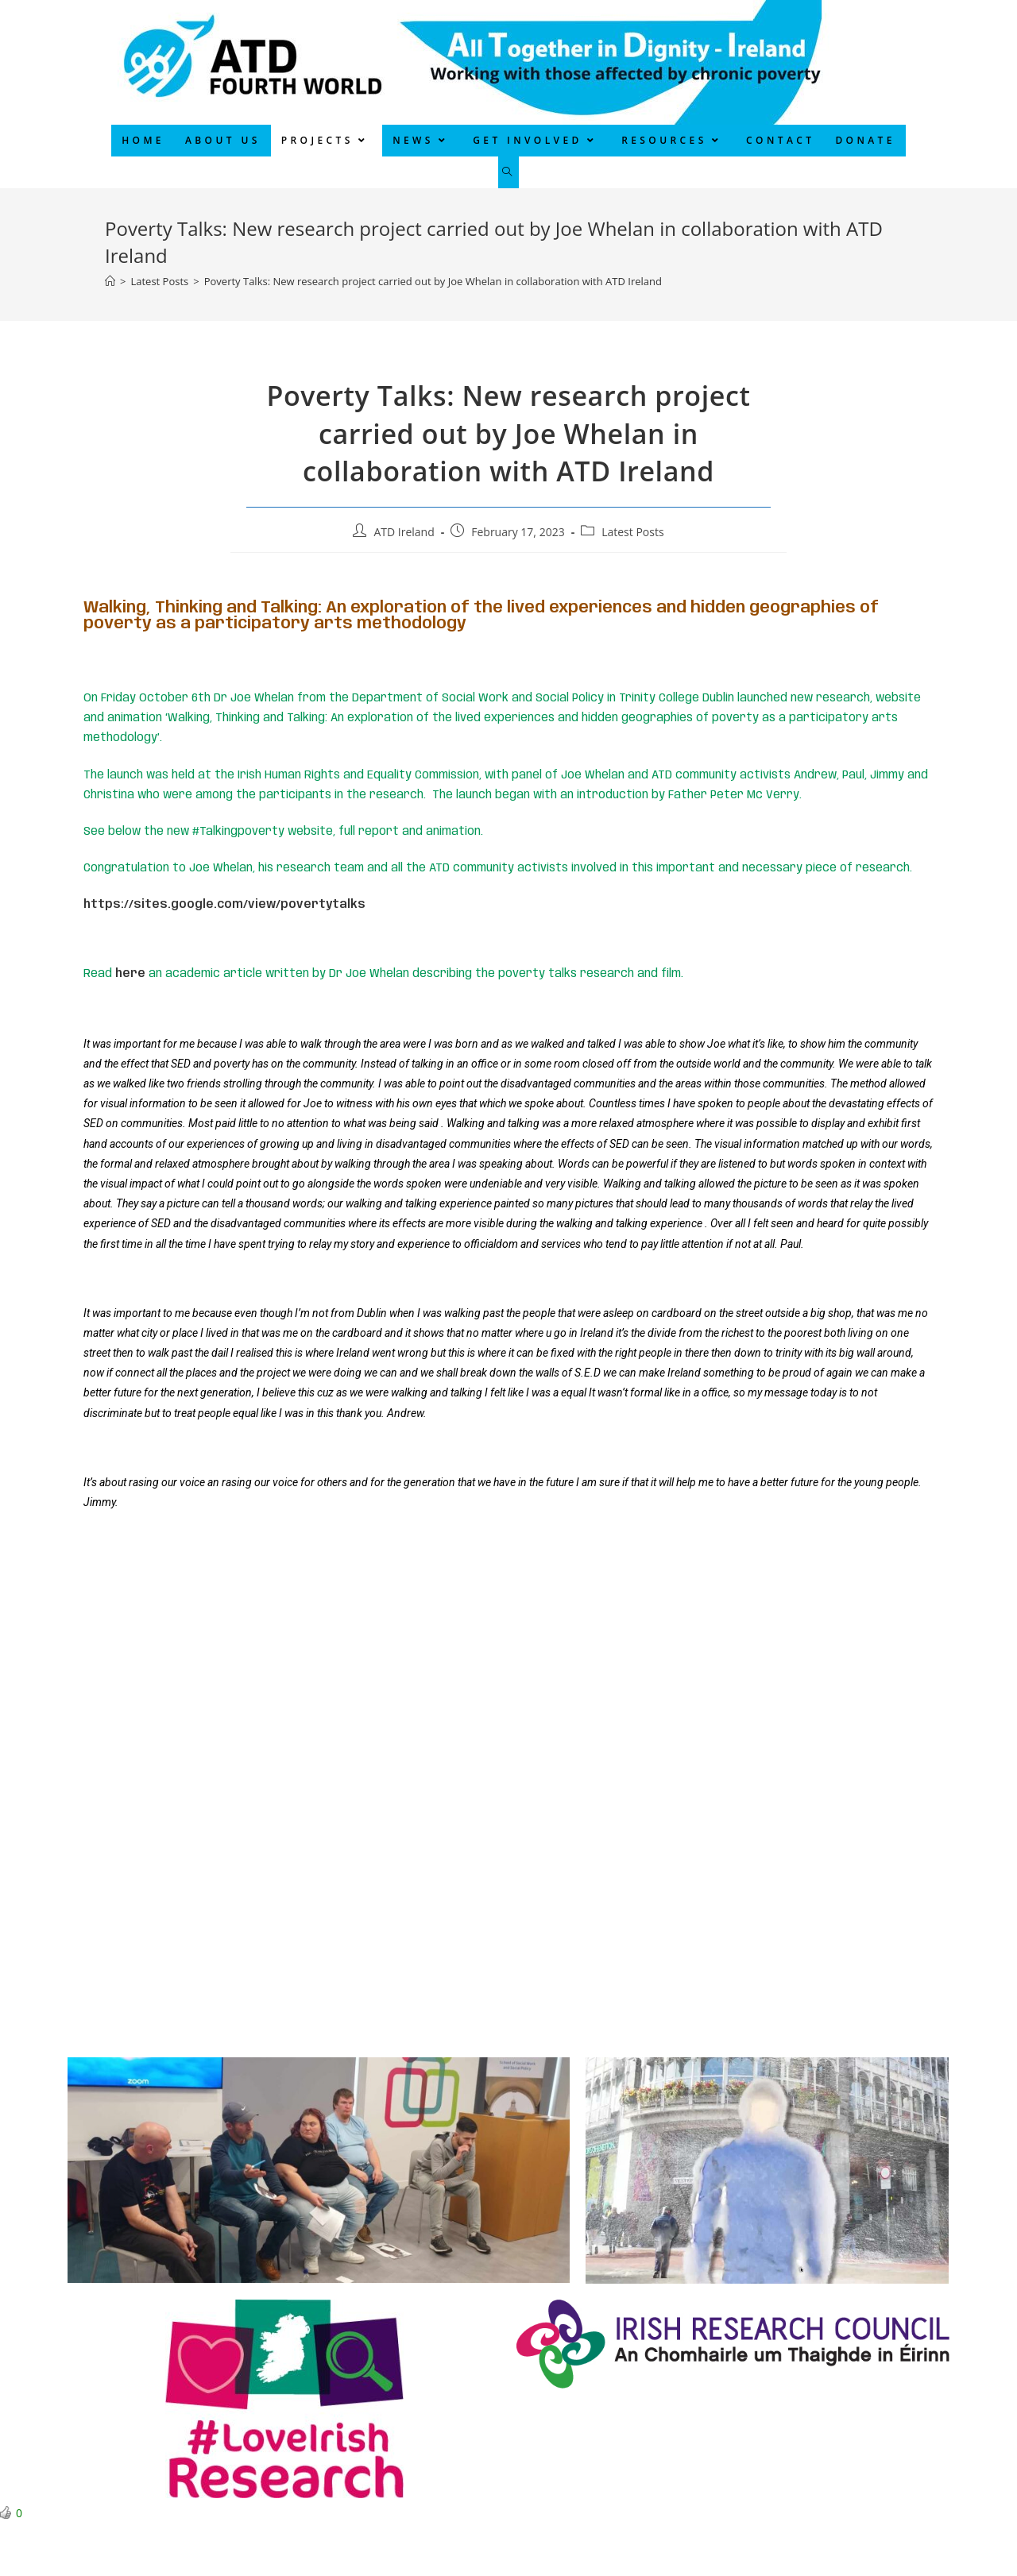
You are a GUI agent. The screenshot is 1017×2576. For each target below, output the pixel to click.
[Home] (110, 281)
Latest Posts (632, 531)
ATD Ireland (403, 531)
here (130, 973)
